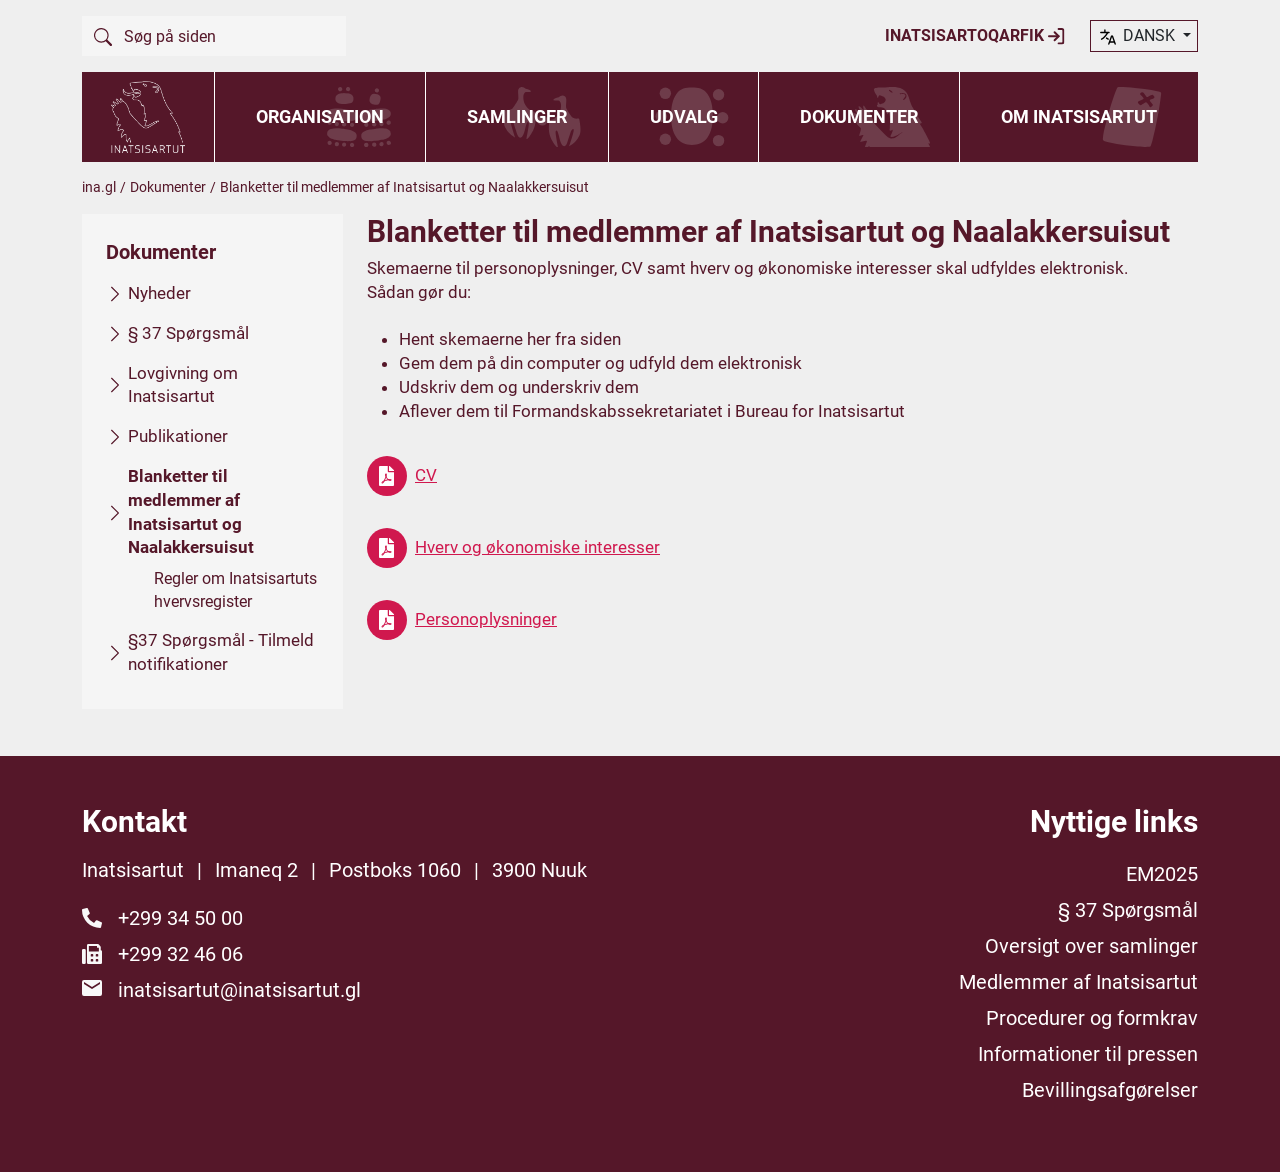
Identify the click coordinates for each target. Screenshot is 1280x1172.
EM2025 (1162, 874)
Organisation (320, 116)
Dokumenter (859, 116)
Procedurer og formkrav (1092, 1018)
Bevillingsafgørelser (1110, 1090)
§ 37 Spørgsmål (188, 332)
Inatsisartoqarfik (975, 36)
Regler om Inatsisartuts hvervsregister (235, 589)
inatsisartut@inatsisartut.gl (239, 990)
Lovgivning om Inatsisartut (183, 384)
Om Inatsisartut (1079, 116)
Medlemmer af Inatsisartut (1078, 982)
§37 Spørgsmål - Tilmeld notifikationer (221, 652)
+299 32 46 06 (180, 954)
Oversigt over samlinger (1091, 946)
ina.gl (99, 187)
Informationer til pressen (1088, 1054)
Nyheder (159, 293)
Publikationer (178, 436)
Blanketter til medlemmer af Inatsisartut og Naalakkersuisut (191, 511)
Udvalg (684, 116)
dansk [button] (1138, 37)
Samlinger (517, 116)
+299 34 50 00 (180, 918)
